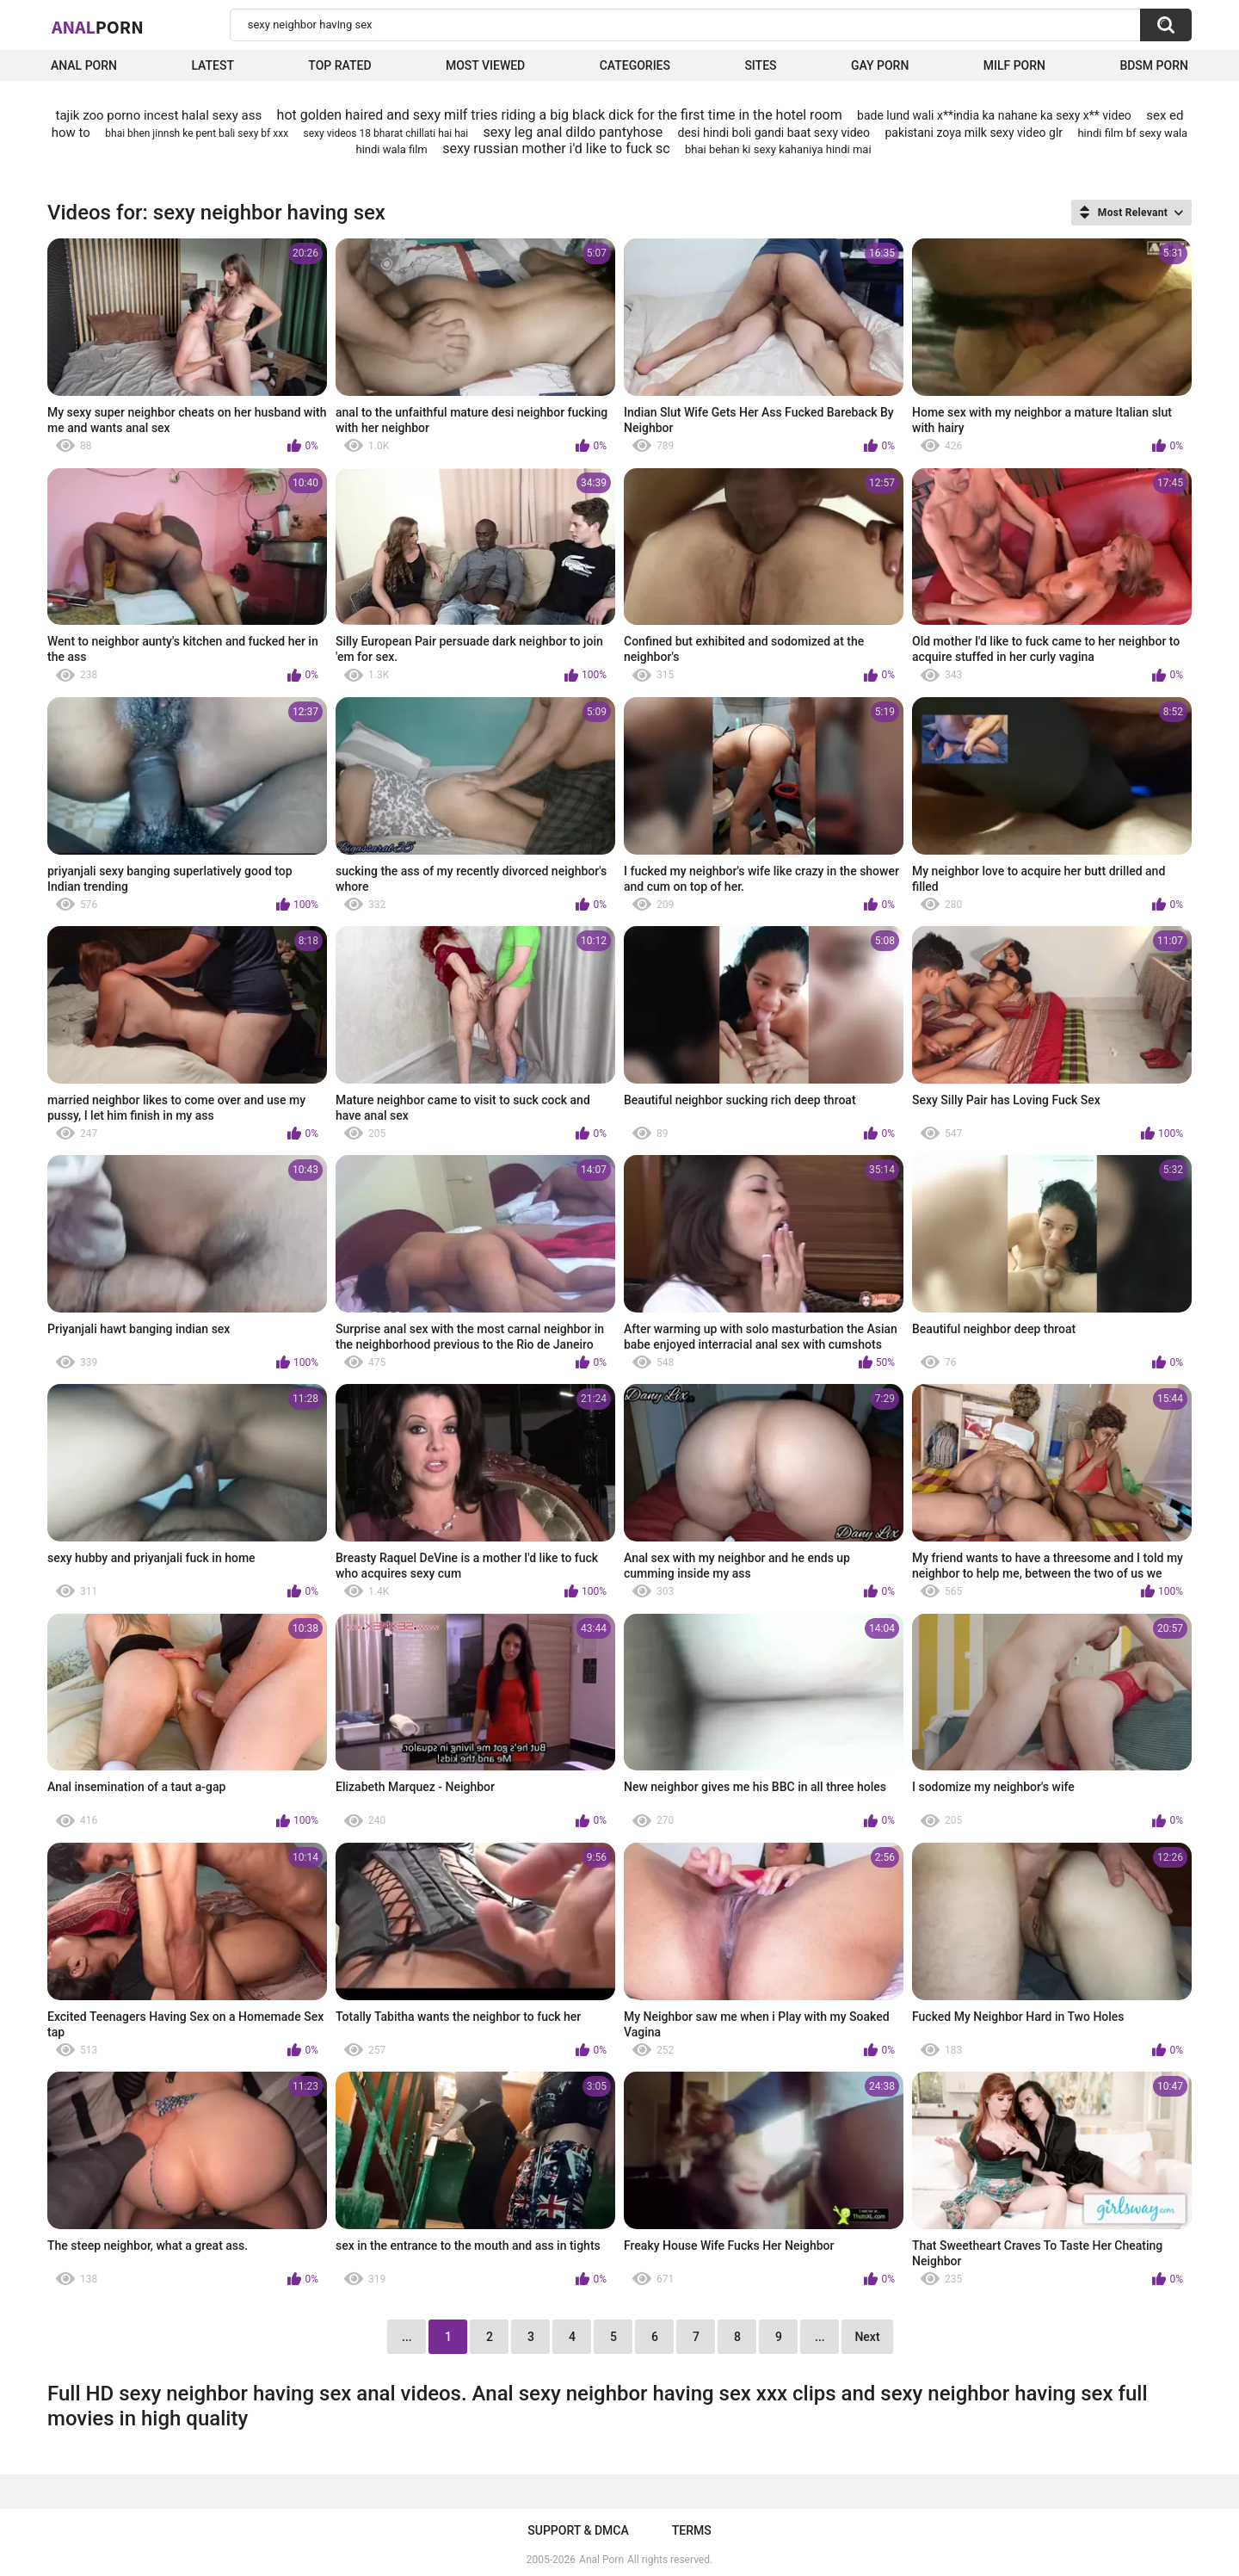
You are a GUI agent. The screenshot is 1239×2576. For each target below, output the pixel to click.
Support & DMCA (577, 2530)
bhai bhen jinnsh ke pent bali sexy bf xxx (196, 133)
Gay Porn (880, 65)
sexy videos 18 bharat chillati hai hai (386, 133)
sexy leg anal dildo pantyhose (573, 132)
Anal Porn (84, 65)
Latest (212, 65)
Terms (692, 2530)
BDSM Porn (1153, 65)
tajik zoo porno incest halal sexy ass (159, 115)
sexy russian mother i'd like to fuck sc (556, 148)
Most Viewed (485, 65)
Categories (635, 65)
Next (866, 2337)
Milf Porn (1014, 65)
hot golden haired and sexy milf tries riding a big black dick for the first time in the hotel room (559, 115)
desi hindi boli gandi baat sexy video (774, 132)
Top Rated (339, 65)
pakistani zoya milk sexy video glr (974, 132)
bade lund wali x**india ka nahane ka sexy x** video (994, 115)
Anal (98, 27)
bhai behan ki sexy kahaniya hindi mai (778, 149)
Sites (760, 65)
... (820, 2337)
